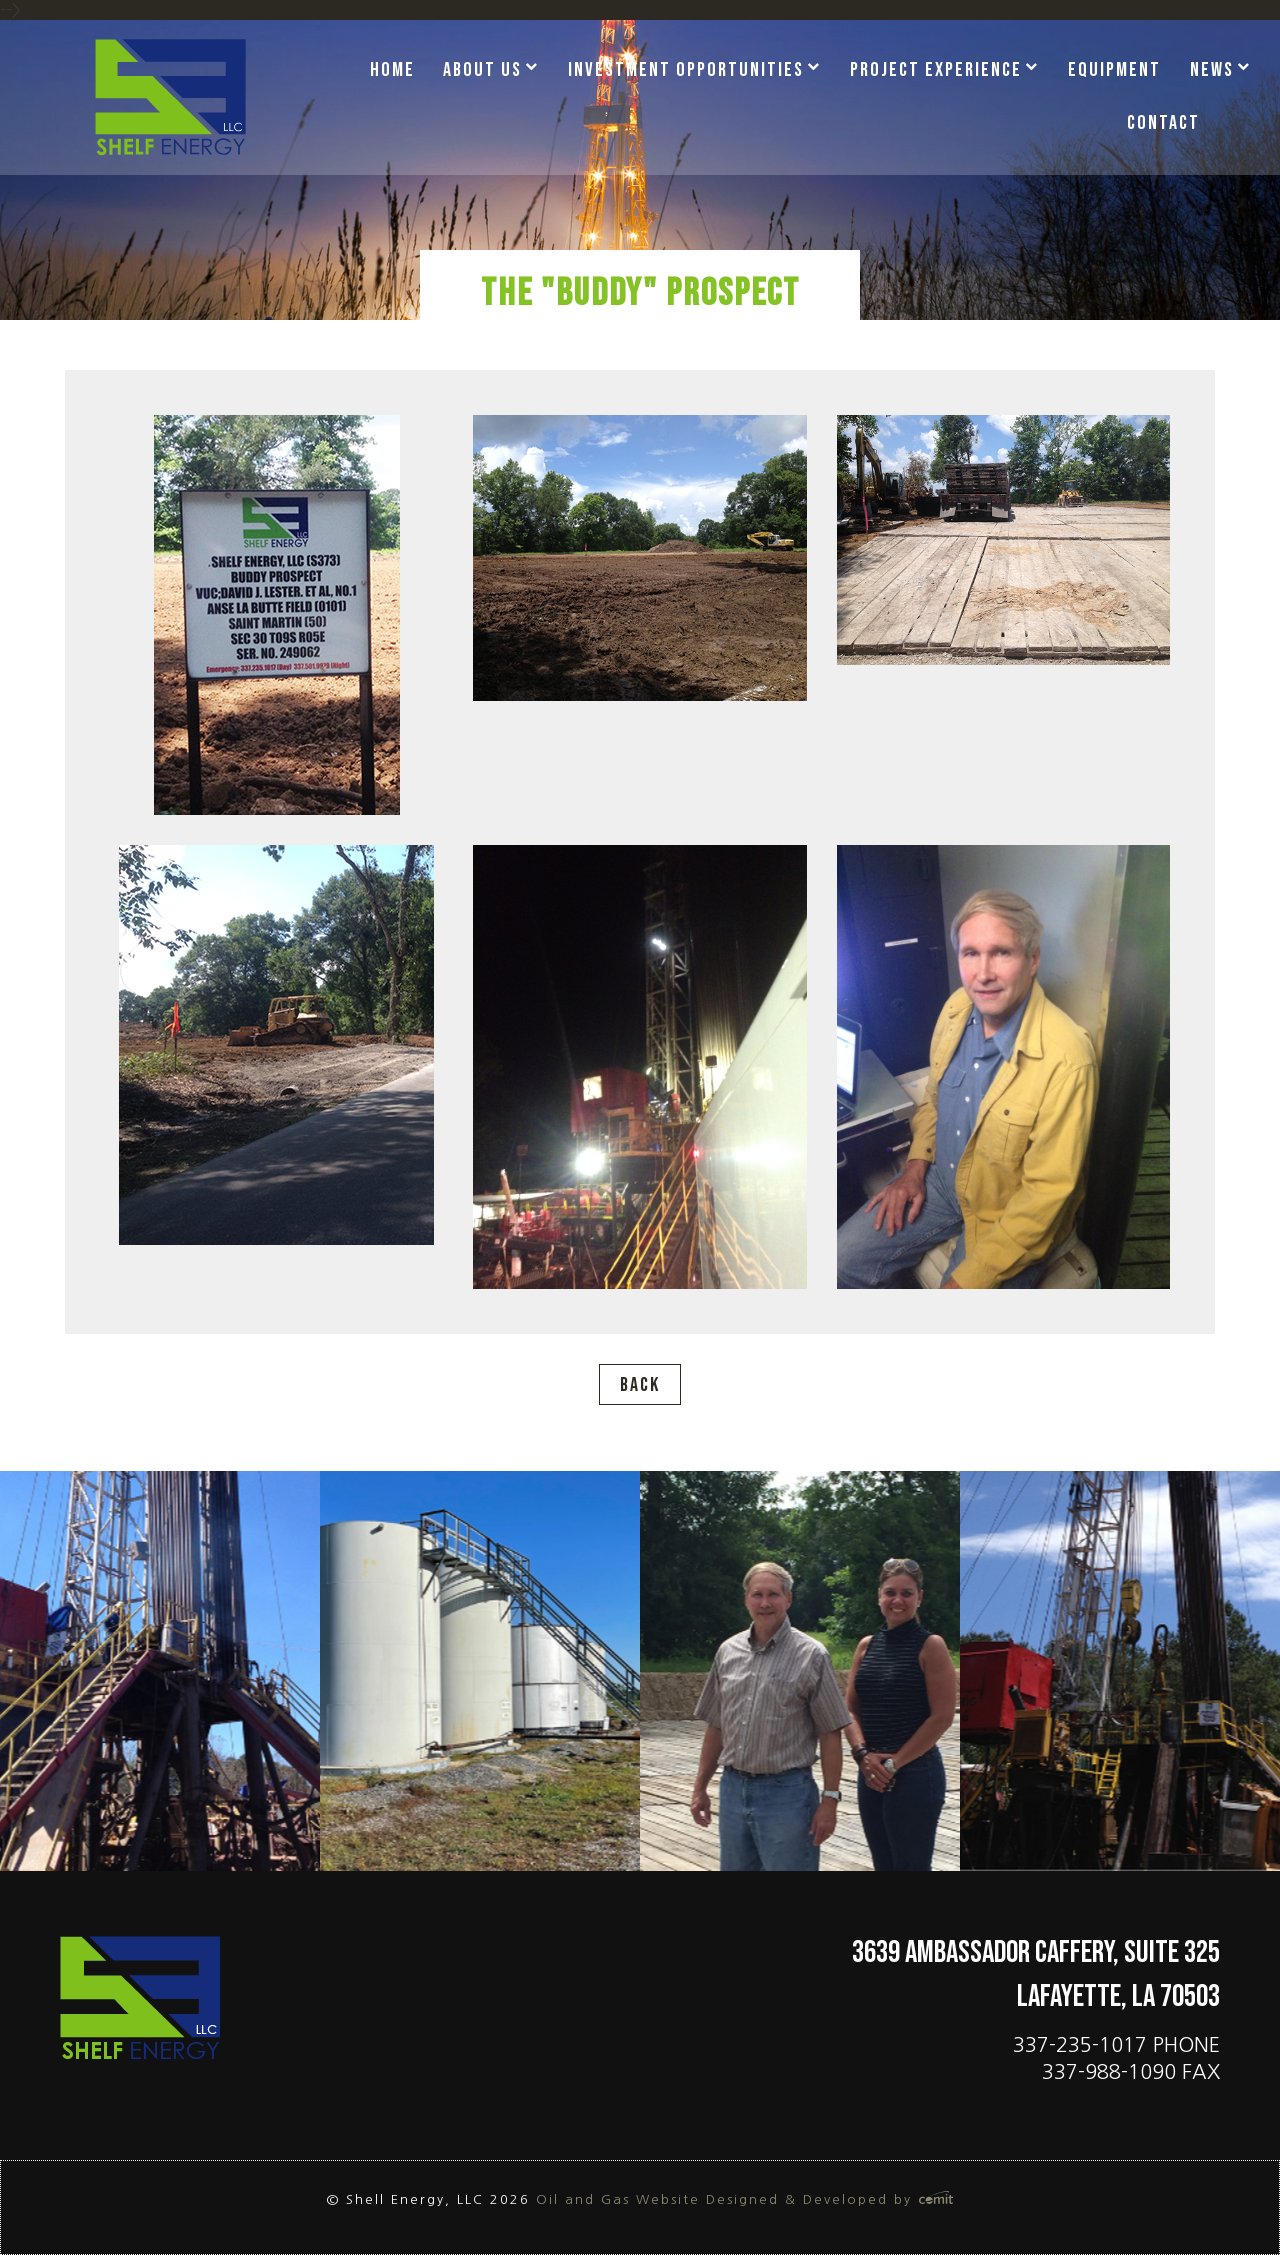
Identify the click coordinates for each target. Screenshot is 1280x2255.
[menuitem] (399, 71)
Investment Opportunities (686, 70)
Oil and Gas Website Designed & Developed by (745, 2199)
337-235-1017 (1080, 2045)
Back (640, 1385)
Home (392, 70)
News (1212, 70)
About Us (482, 70)
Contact (1163, 123)
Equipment (1114, 70)
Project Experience (936, 70)
